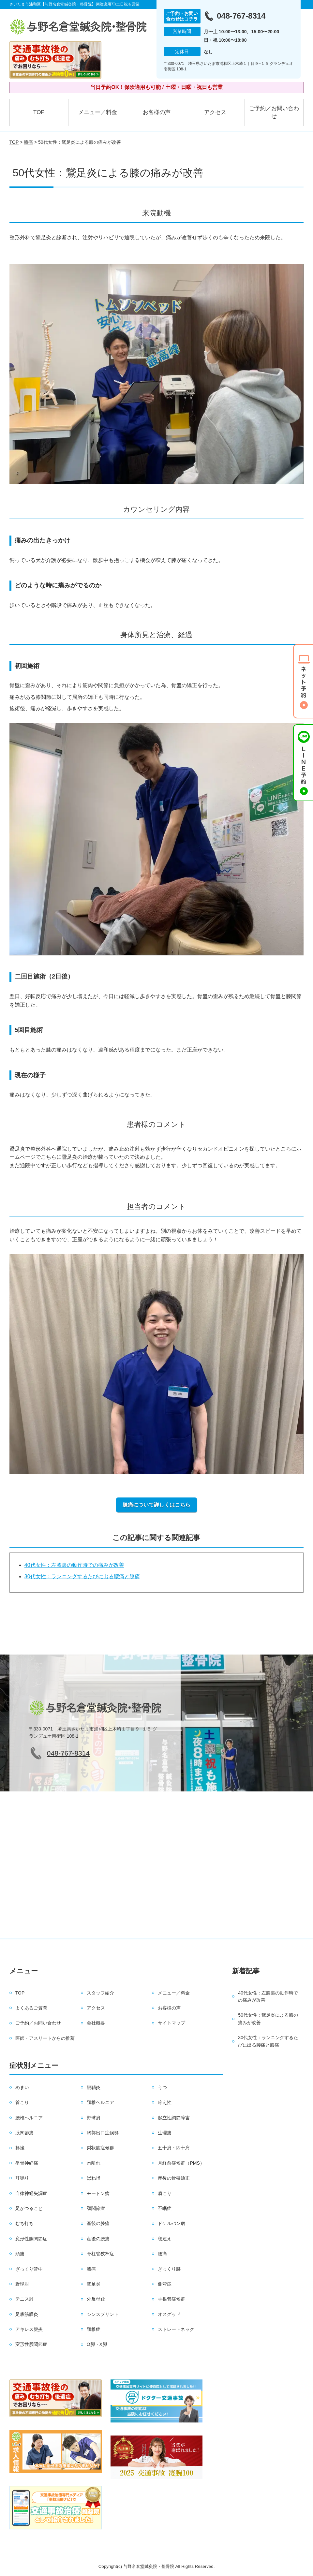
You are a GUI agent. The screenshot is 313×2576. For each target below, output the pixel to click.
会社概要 (96, 2022)
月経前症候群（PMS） (181, 2163)
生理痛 (164, 2132)
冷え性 (164, 2102)
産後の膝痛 (98, 2223)
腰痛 (162, 2253)
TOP (39, 112)
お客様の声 (157, 112)
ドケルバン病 (171, 2223)
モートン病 (98, 2193)
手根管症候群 (171, 2299)
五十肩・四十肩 (174, 2147)
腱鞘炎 (93, 2087)
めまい (22, 2087)
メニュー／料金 (97, 112)
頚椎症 (93, 2329)
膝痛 (28, 142)
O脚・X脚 (97, 2344)
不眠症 (164, 2208)
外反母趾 (96, 2299)
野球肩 (93, 2117)
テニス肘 (24, 2299)
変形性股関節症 (31, 2344)
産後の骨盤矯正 (174, 2178)
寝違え (164, 2238)
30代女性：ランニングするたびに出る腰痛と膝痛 (82, 1576)
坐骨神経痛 (26, 2163)
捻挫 (19, 2147)
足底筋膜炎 (26, 2314)
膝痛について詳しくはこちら (156, 1505)
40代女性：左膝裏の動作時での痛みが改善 (74, 1565)
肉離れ (93, 2163)
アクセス (215, 112)
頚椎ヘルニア (100, 2102)
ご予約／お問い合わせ (274, 112)
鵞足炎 (93, 2284)
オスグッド (169, 2314)
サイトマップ (171, 2022)
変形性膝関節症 (31, 2238)
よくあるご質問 (31, 2007)
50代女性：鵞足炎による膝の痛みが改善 (268, 2018)
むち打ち (24, 2223)
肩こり (164, 2193)
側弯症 (164, 2284)
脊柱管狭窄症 (100, 2253)
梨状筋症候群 (100, 2147)
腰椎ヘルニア (29, 2117)
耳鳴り (22, 2178)
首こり (22, 2102)
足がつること (29, 2208)
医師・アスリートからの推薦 (45, 2038)
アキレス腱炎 (29, 2329)
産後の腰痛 (98, 2238)
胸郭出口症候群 (103, 2132)
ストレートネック (176, 2329)
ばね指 (93, 2178)
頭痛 (19, 2253)
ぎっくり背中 (29, 2269)
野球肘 (22, 2284)
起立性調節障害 (174, 2117)
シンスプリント (103, 2314)
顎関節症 (96, 2208)
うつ (162, 2087)
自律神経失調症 (31, 2193)
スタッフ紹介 (100, 1992)
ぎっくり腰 (169, 2269)
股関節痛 (24, 2132)
